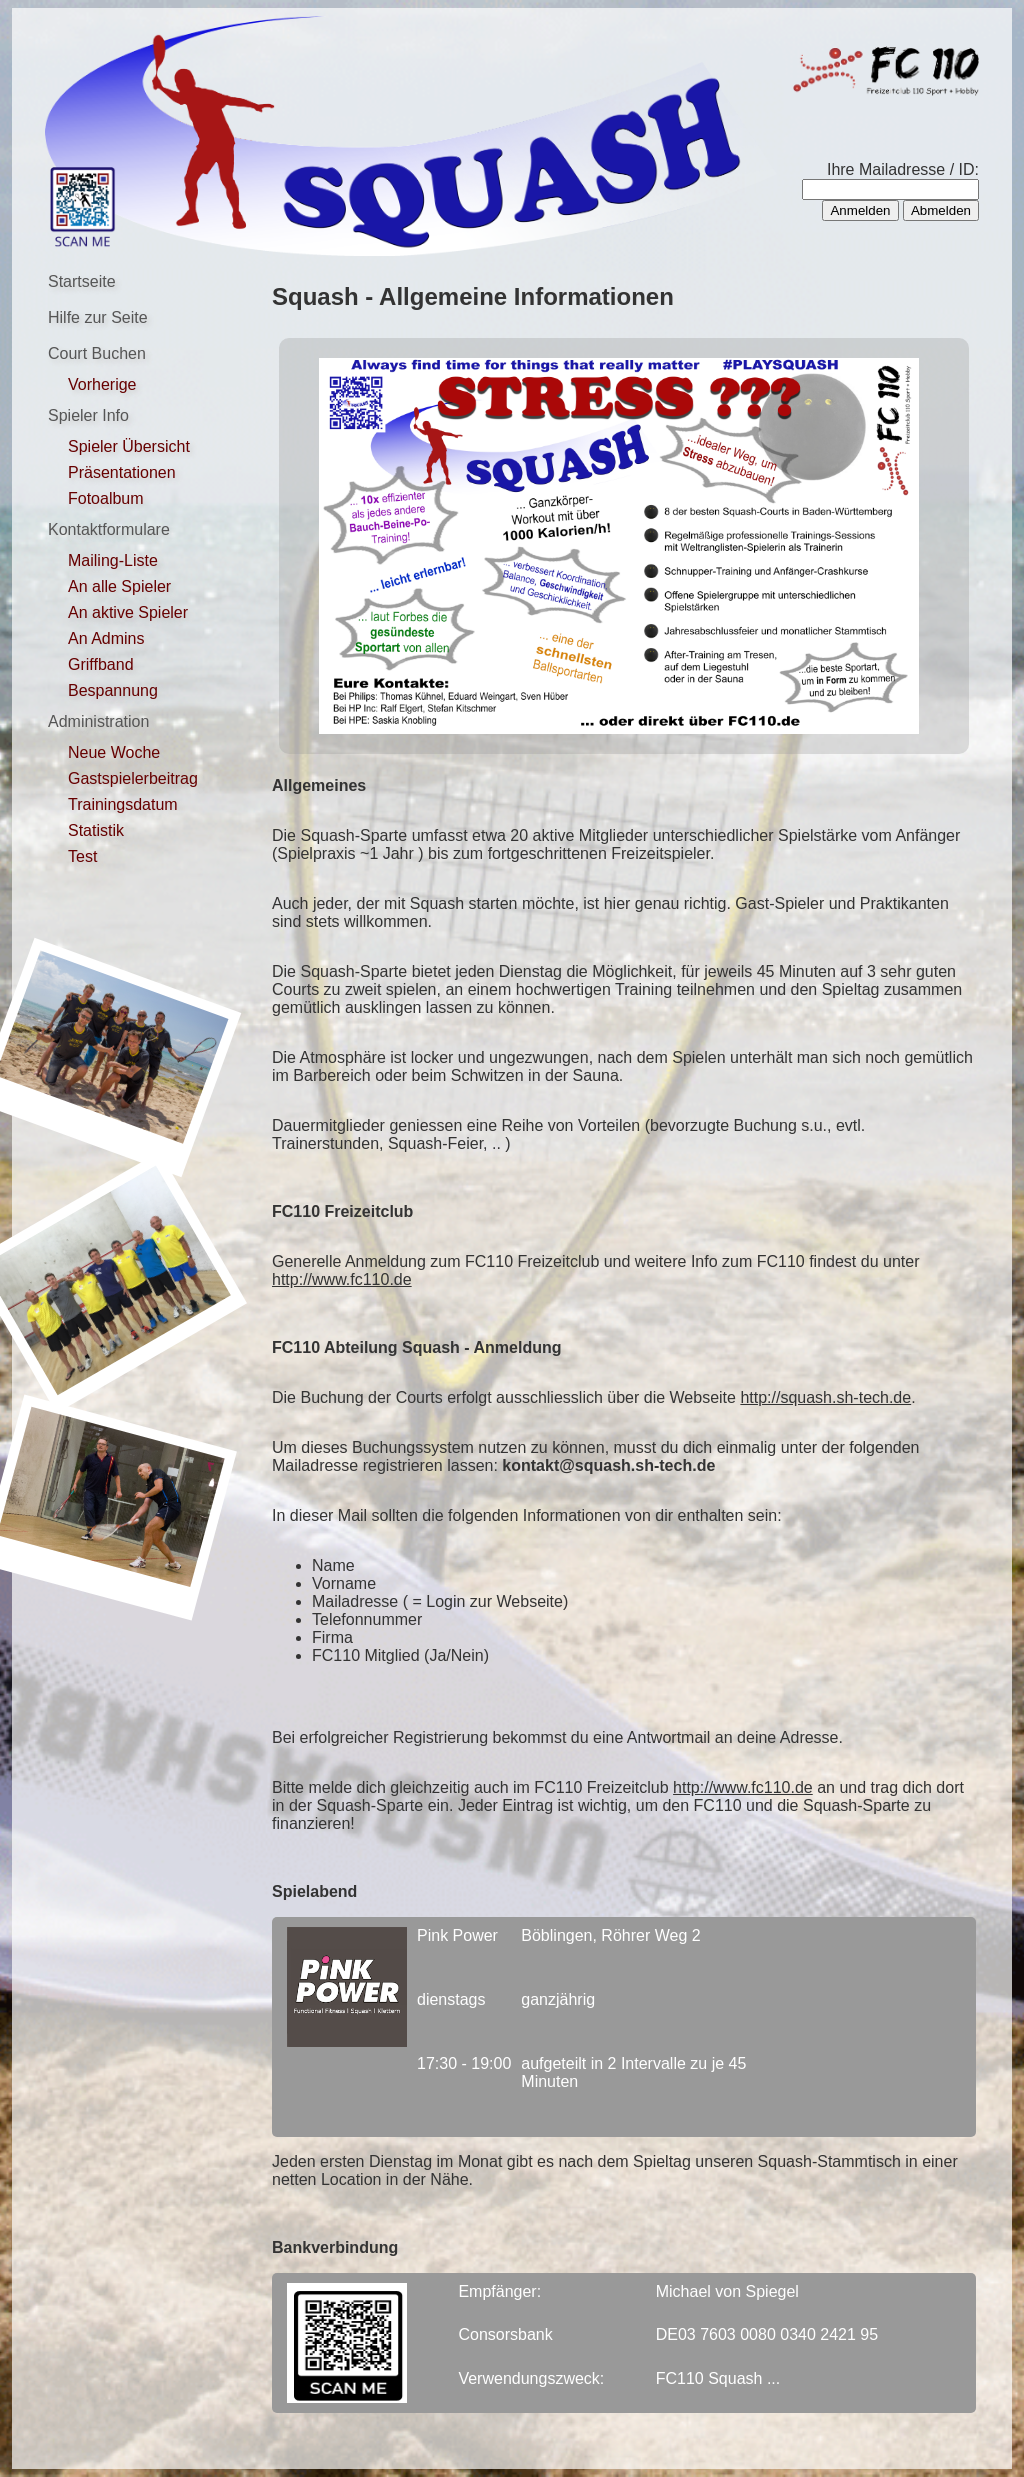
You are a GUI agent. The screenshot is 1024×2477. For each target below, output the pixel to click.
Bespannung (113, 690)
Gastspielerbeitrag (133, 778)
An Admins (106, 638)
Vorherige (102, 384)
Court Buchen (97, 353)
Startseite (82, 281)
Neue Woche (114, 752)
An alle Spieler (119, 586)
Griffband (101, 664)
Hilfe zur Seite (98, 317)
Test (82, 856)
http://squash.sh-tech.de (825, 1397)
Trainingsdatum (123, 804)
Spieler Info (88, 415)
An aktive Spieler (128, 612)
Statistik (96, 830)
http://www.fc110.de (342, 1279)
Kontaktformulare (109, 529)
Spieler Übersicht (129, 446)
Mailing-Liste (113, 560)
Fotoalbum (106, 498)
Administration (98, 721)
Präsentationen (122, 472)
